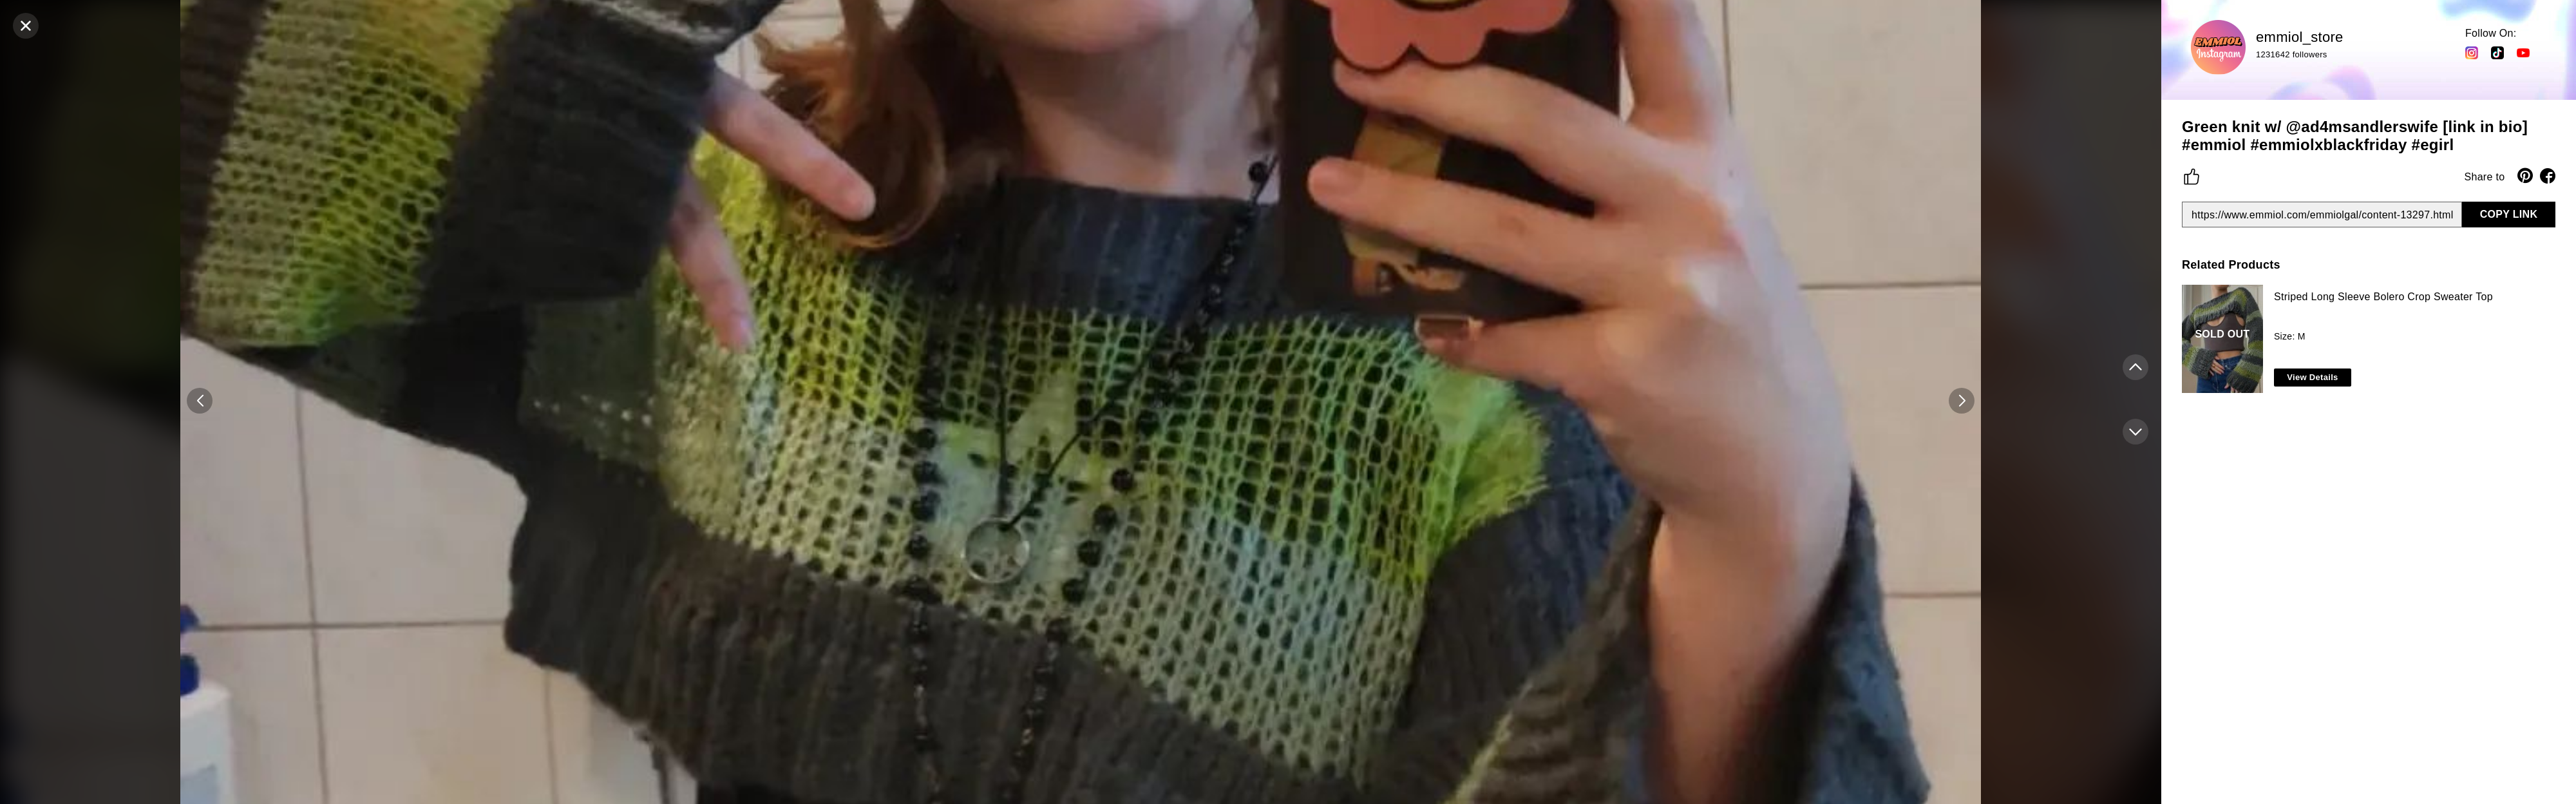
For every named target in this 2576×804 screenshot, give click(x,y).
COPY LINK (2509, 214)
